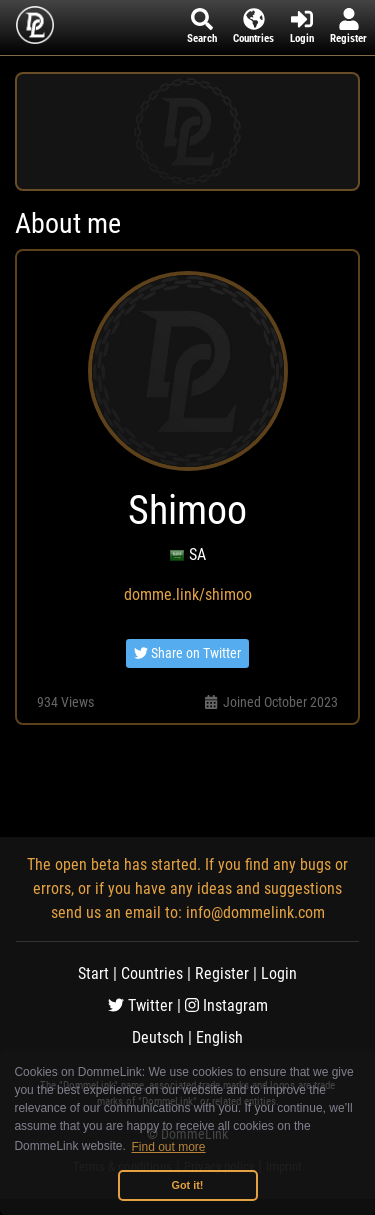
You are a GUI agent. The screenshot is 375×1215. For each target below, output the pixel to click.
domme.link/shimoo (188, 594)
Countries (152, 973)
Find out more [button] (169, 1147)
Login (279, 973)
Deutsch (158, 1037)
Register (222, 973)
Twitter (140, 1005)
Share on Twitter (187, 653)
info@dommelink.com (255, 912)
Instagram (226, 1005)
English (219, 1037)
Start (93, 973)
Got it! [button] (188, 1185)
